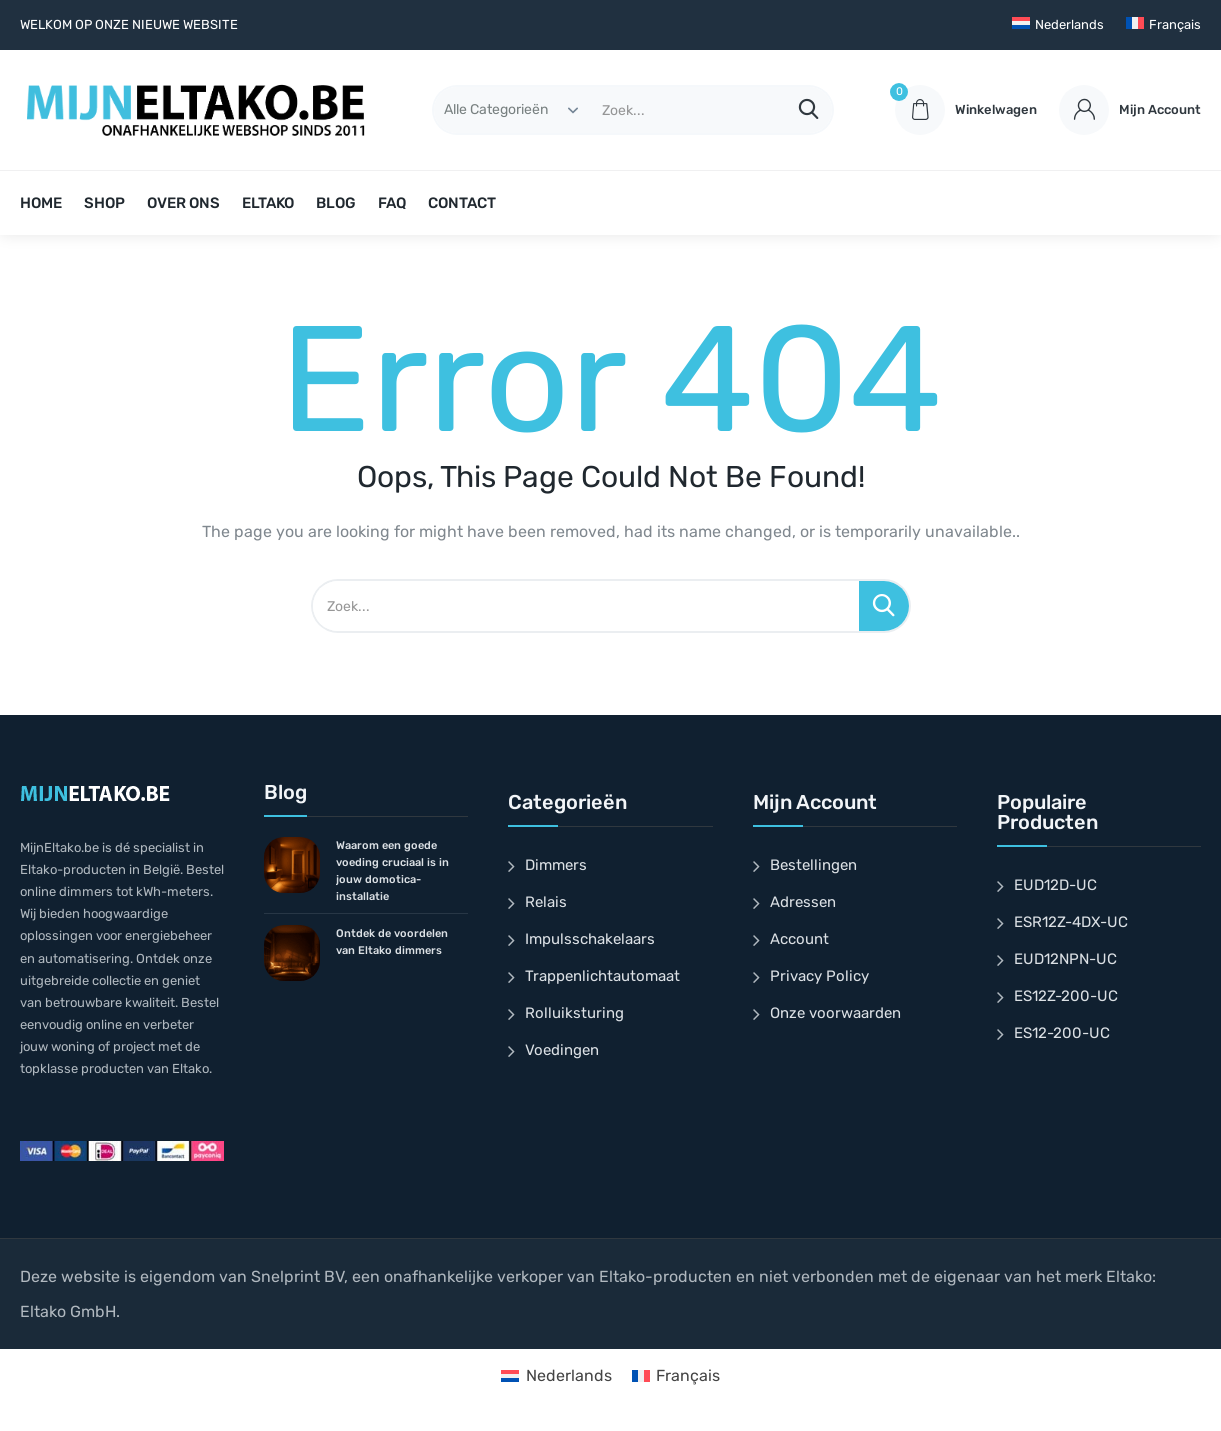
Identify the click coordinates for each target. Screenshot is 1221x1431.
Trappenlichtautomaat (602, 976)
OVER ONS (183, 203)
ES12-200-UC (1062, 1033)
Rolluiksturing (574, 1013)
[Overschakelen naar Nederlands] (556, 1376)
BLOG (336, 203)
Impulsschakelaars (590, 939)
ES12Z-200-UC (1066, 996)
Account (799, 939)
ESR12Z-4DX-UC (1071, 922)
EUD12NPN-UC (1065, 959)
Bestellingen (813, 865)
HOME (41, 203)
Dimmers (556, 865)
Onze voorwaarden (835, 1013)
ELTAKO (268, 203)
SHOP (104, 203)
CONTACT (462, 203)
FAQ (392, 203)
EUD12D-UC (1055, 885)
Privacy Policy (819, 976)
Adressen (803, 902)
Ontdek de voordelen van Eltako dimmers (392, 942)
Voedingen (562, 1050)
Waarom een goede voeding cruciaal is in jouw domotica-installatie (392, 871)
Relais (546, 902)
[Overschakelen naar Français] (1163, 25)
